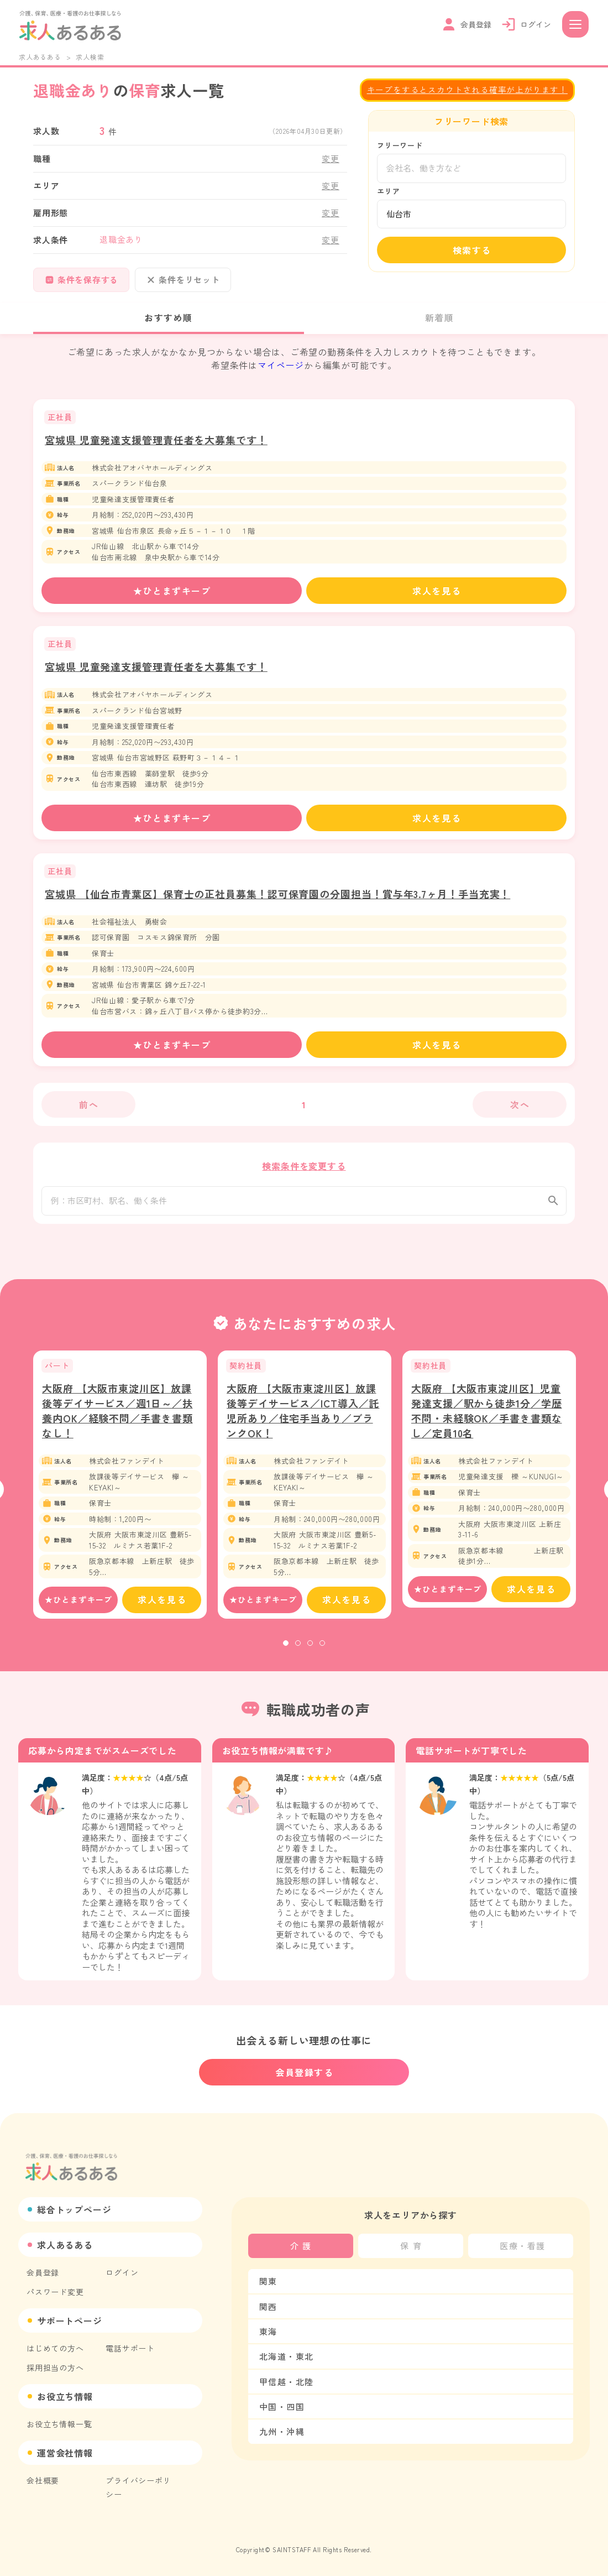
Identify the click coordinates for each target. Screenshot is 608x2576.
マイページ (281, 365)
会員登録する (304, 2072)
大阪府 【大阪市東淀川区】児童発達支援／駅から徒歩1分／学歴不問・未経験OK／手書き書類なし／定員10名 (486, 1416)
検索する (472, 250)
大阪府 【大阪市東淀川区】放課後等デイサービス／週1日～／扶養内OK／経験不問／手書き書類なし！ (117, 1416)
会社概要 (43, 2480)
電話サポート (130, 2348)
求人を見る (436, 590)
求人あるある (40, 56)
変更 (330, 158)
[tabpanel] (120, 1491)
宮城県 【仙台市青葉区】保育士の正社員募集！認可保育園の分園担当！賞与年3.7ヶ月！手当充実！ (277, 894)
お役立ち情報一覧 (59, 2423)
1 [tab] (286, 1649)
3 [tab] (310, 1649)
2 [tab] (298, 1649)
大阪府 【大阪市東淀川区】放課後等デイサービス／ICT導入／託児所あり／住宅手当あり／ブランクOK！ (303, 1416)
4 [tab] (322, 1649)
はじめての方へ (55, 2348)
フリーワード (400, 145)
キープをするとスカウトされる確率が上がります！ (467, 89)
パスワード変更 (55, 2291)
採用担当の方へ (55, 2367)
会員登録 (43, 2272)
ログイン (122, 2272)
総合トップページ (74, 2209)
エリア (388, 191)
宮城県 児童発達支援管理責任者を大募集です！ (156, 439)
